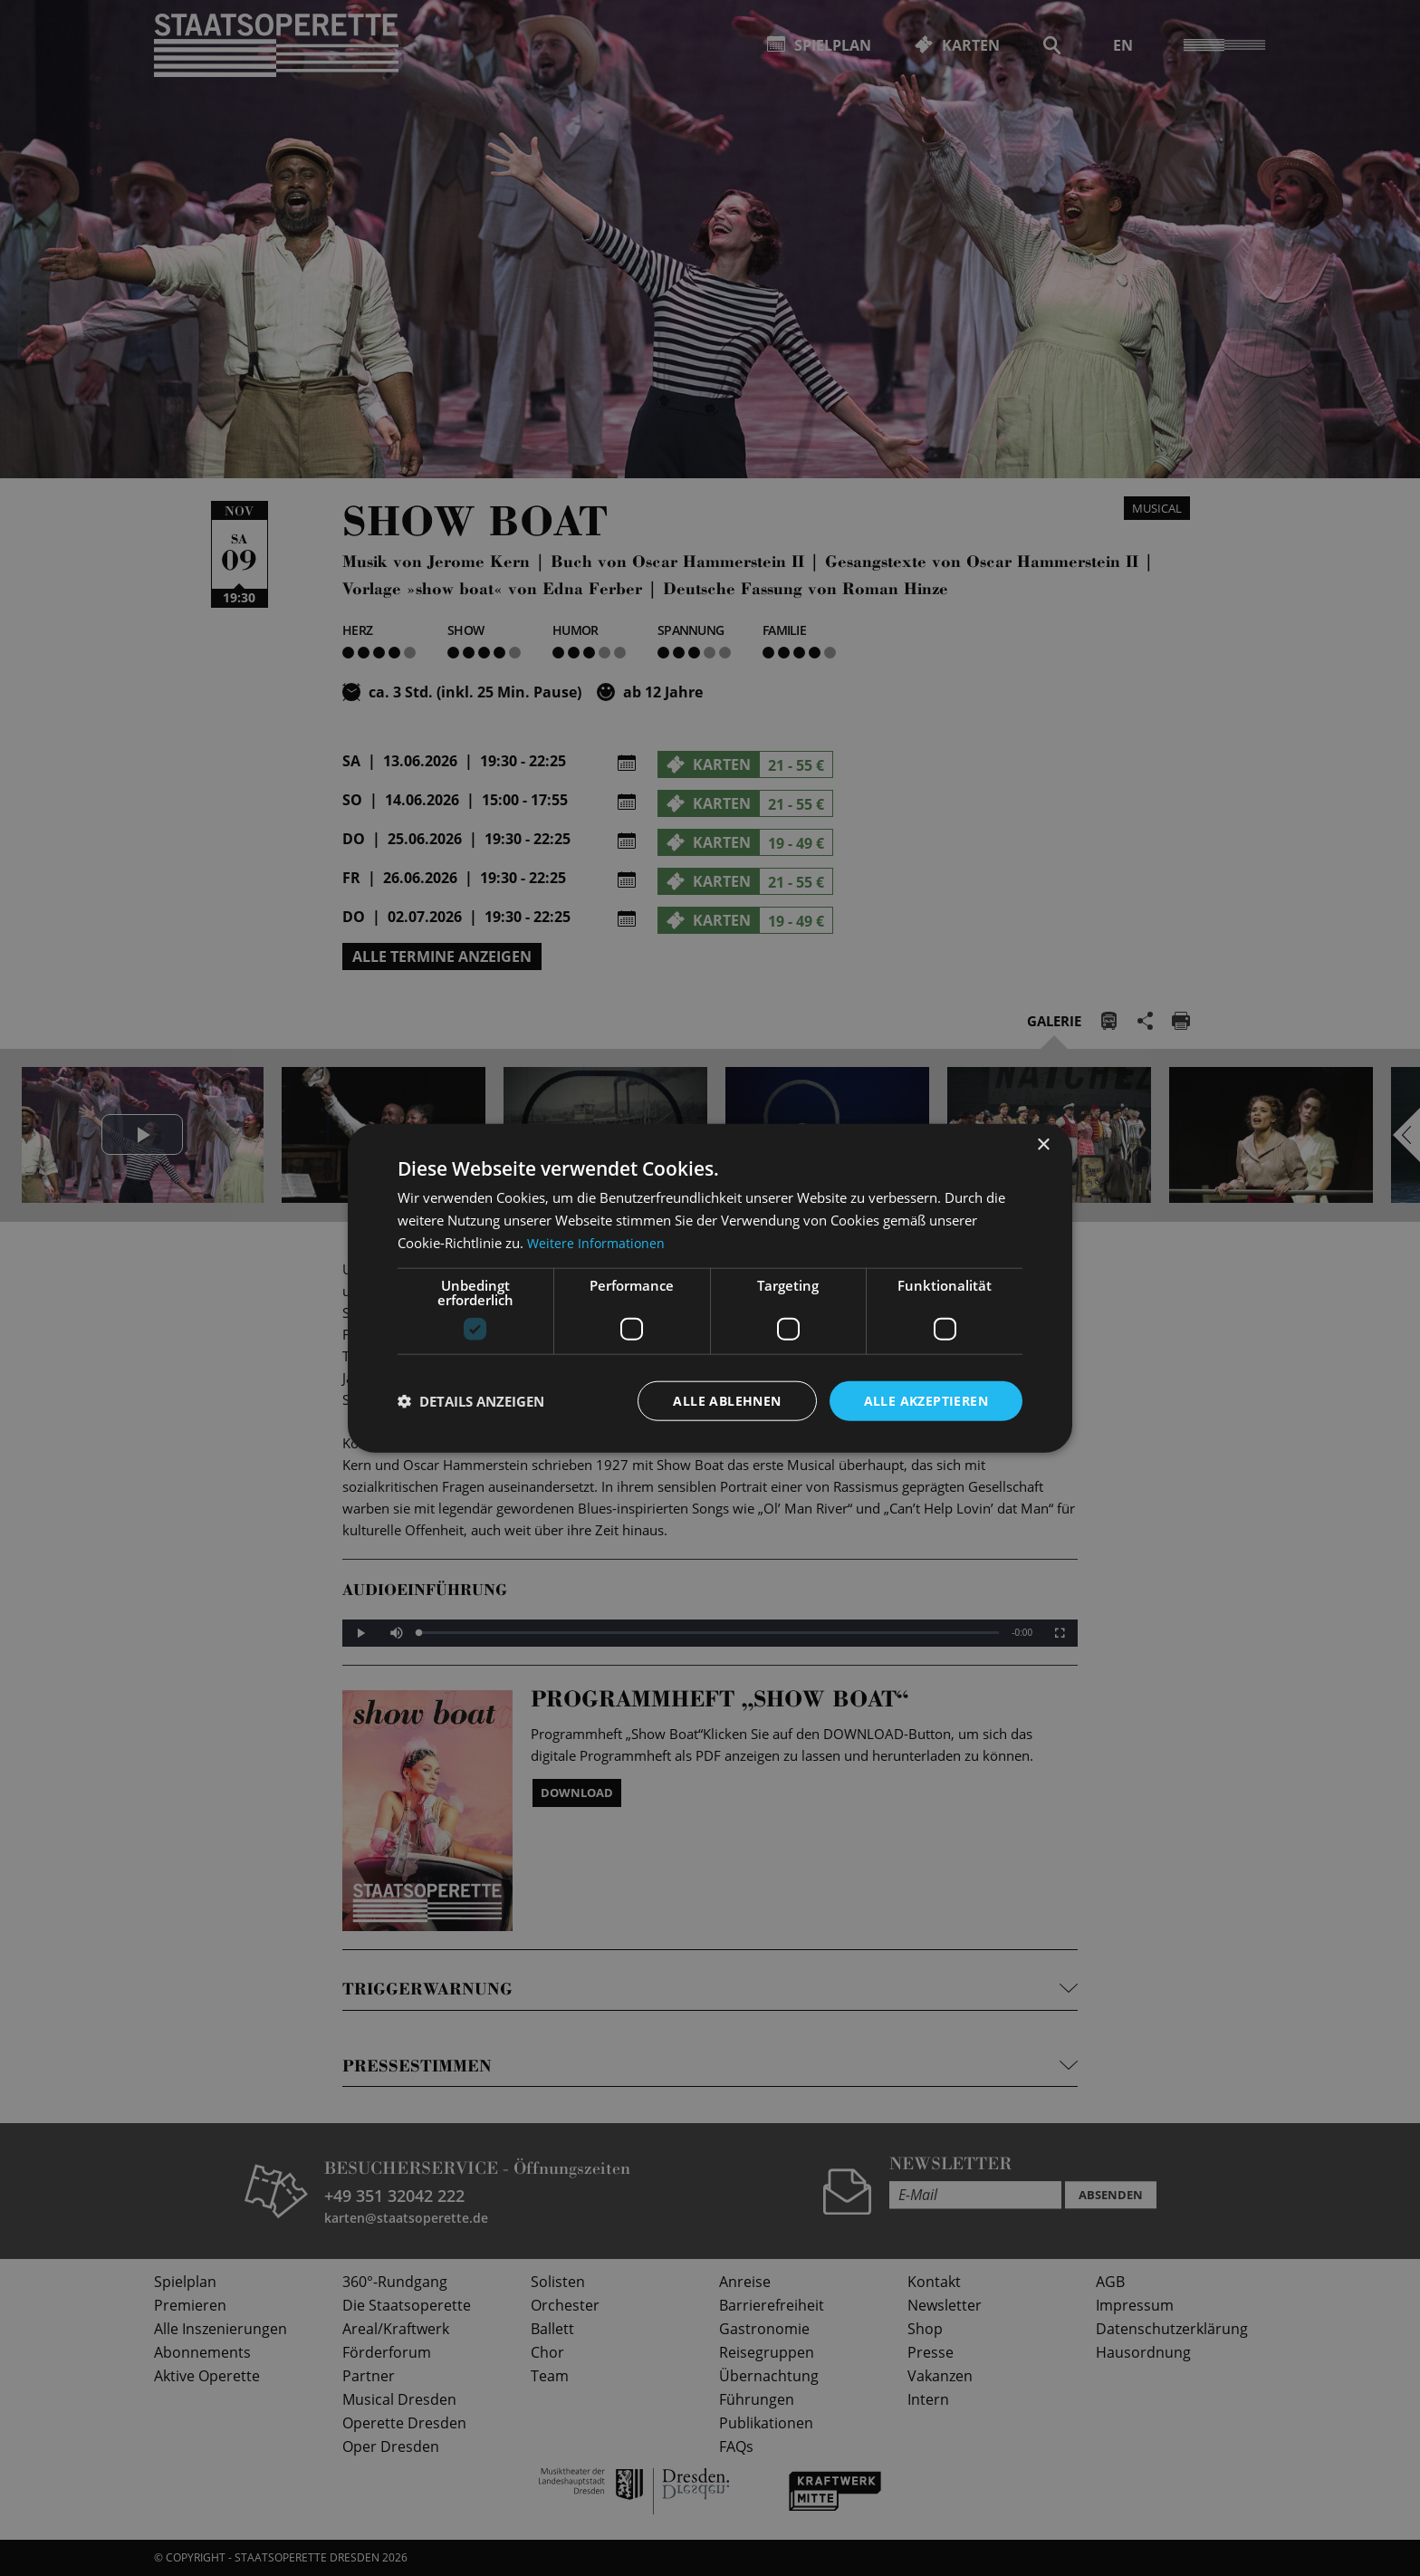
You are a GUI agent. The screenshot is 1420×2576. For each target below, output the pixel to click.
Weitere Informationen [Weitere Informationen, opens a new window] (597, 1242)
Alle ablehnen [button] (727, 1399)
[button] (471, 1400)
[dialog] (710, 1288)
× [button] (1043, 1144)
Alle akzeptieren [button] (926, 1399)
